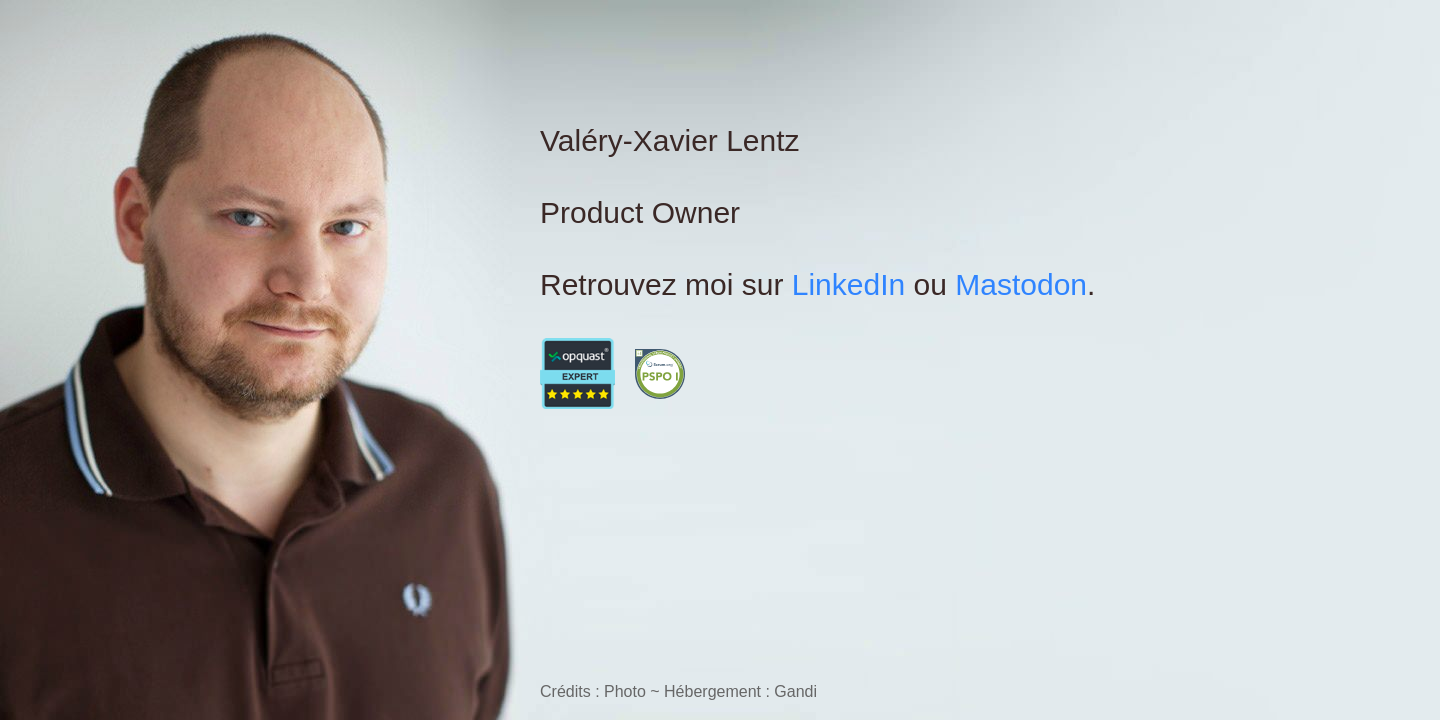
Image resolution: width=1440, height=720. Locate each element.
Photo (625, 691)
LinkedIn (848, 284)
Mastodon (1021, 284)
